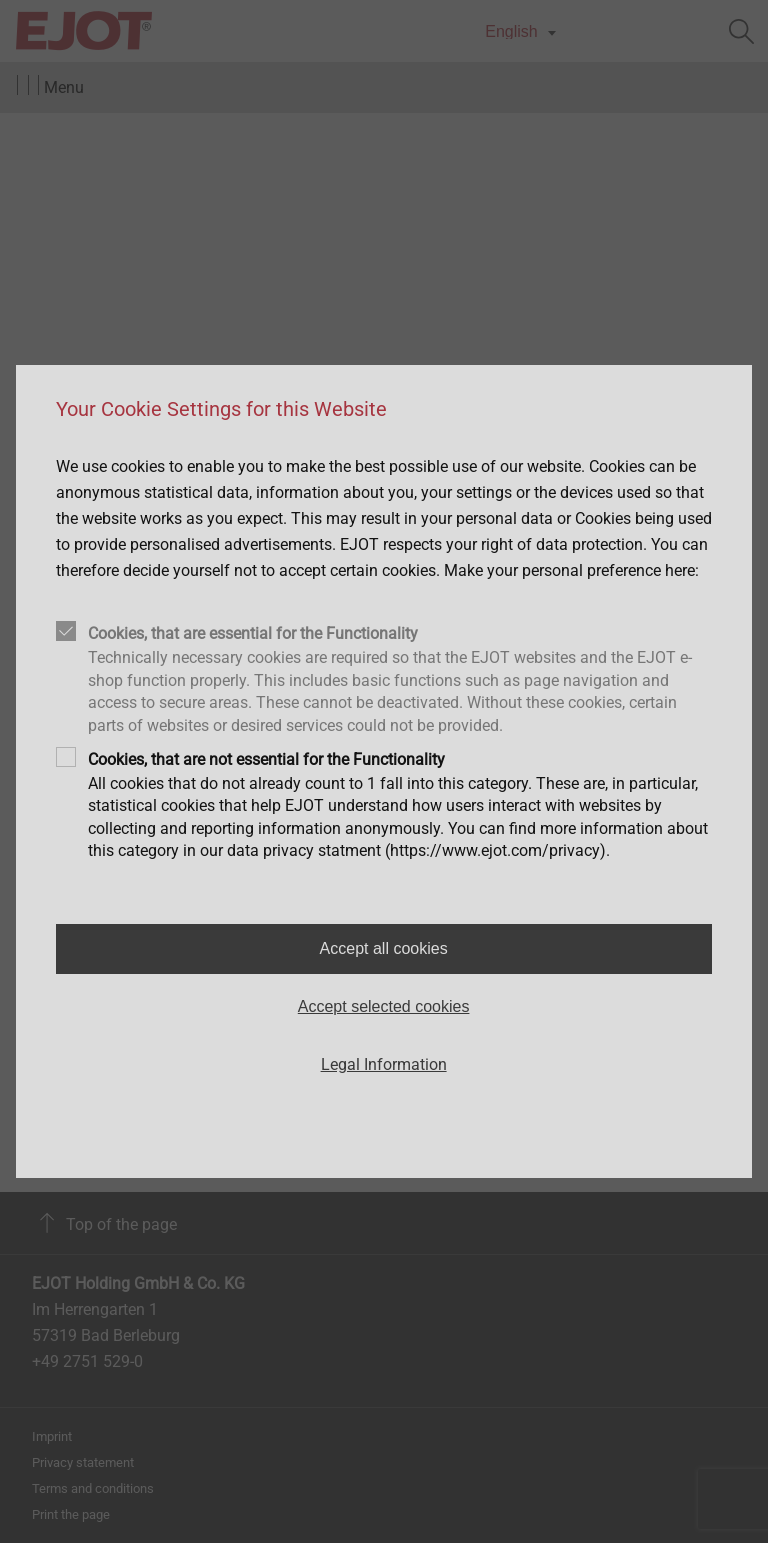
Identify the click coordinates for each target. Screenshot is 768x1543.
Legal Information (384, 1064)
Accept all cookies (384, 948)
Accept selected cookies (384, 1006)
